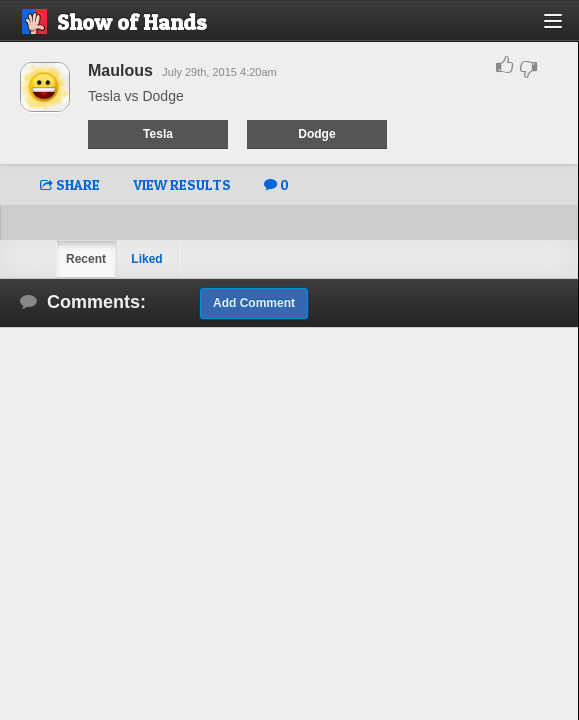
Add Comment (254, 303)
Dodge (316, 134)
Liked (146, 259)
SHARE (70, 184)
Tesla (158, 134)
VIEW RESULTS (182, 184)
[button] (564, 28)
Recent (86, 259)
